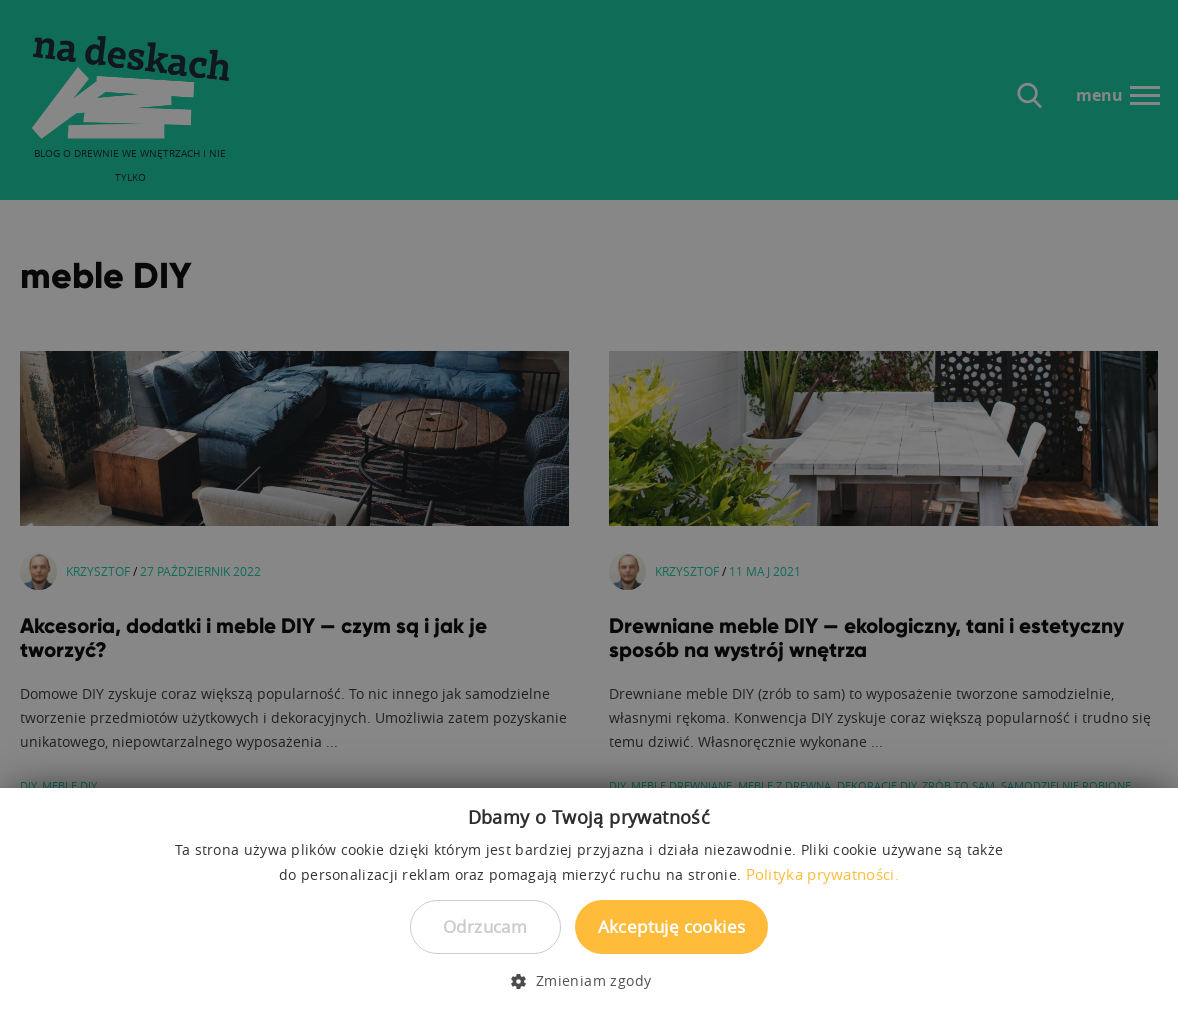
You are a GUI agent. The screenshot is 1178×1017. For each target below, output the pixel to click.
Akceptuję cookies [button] (672, 926)
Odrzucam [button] (485, 926)
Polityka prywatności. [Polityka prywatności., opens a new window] (822, 874)
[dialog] (589, 508)
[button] (588, 981)
